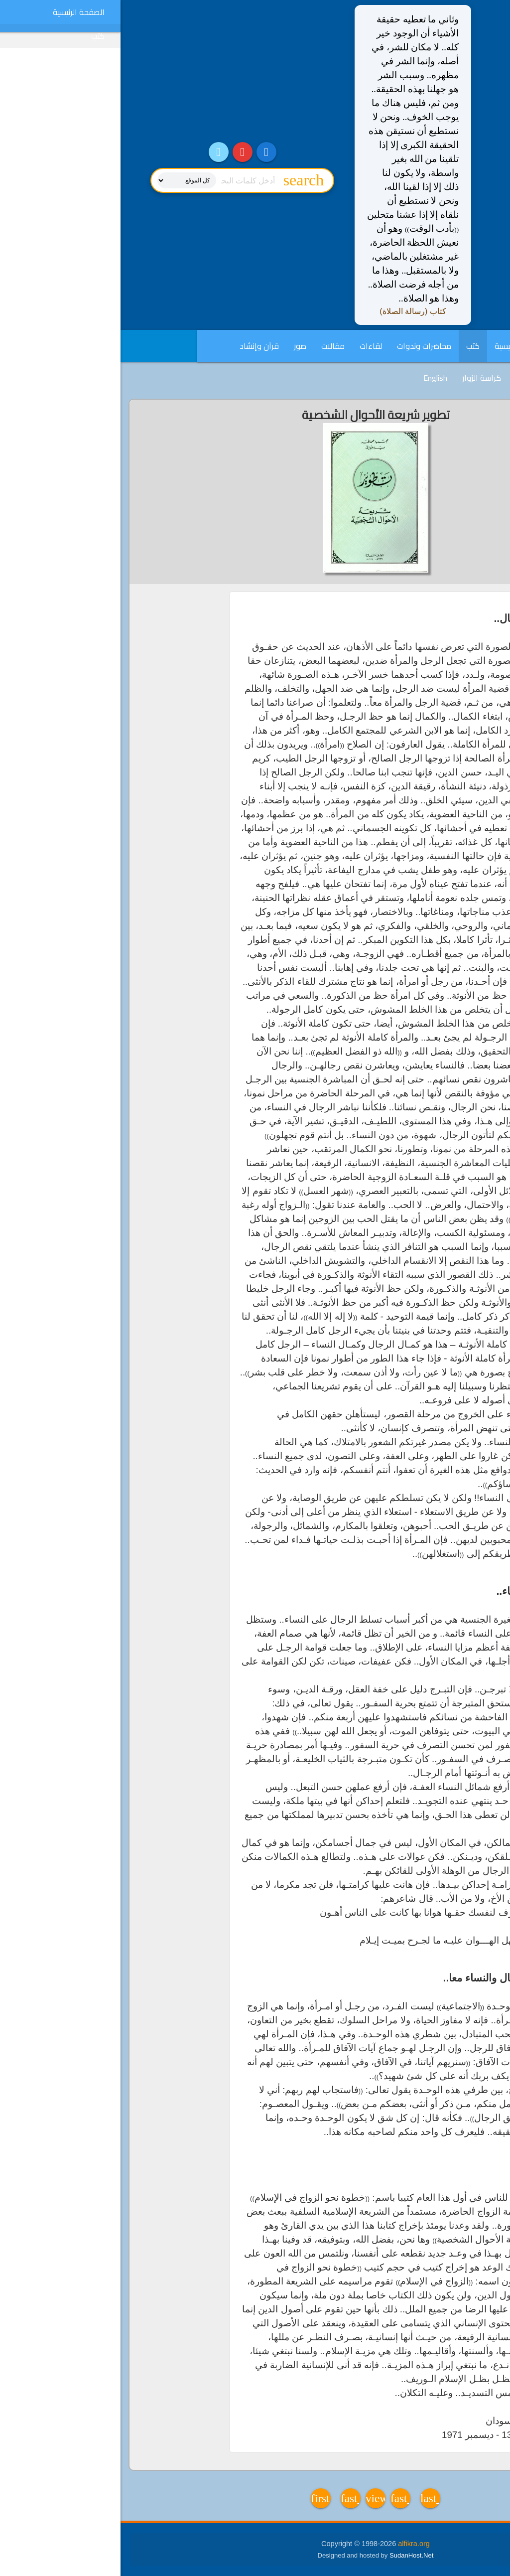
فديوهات (410, 377)
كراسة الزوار (361, 377)
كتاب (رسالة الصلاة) (292, 311)
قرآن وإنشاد (138, 345)
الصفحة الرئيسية (400, 345)
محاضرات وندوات (303, 345)
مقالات (212, 345)
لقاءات (250, 345)
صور (179, 345)
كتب (352, 345)
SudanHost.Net (291, 2555)
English (315, 377)
